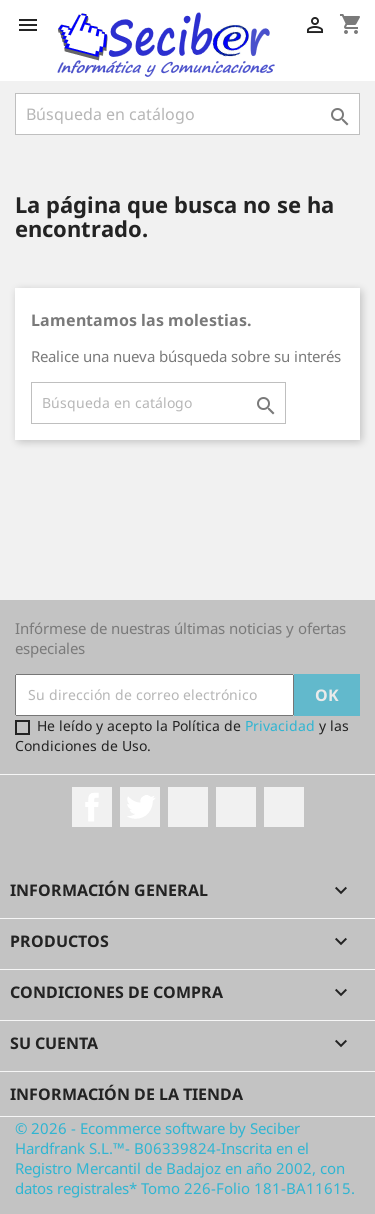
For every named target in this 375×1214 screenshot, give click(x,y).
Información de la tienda (126, 1094)
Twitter (140, 807)
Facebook (92, 807)
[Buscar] (158, 403)
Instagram (236, 807)
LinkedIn (284, 807)
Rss (188, 807)
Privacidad (280, 725)
